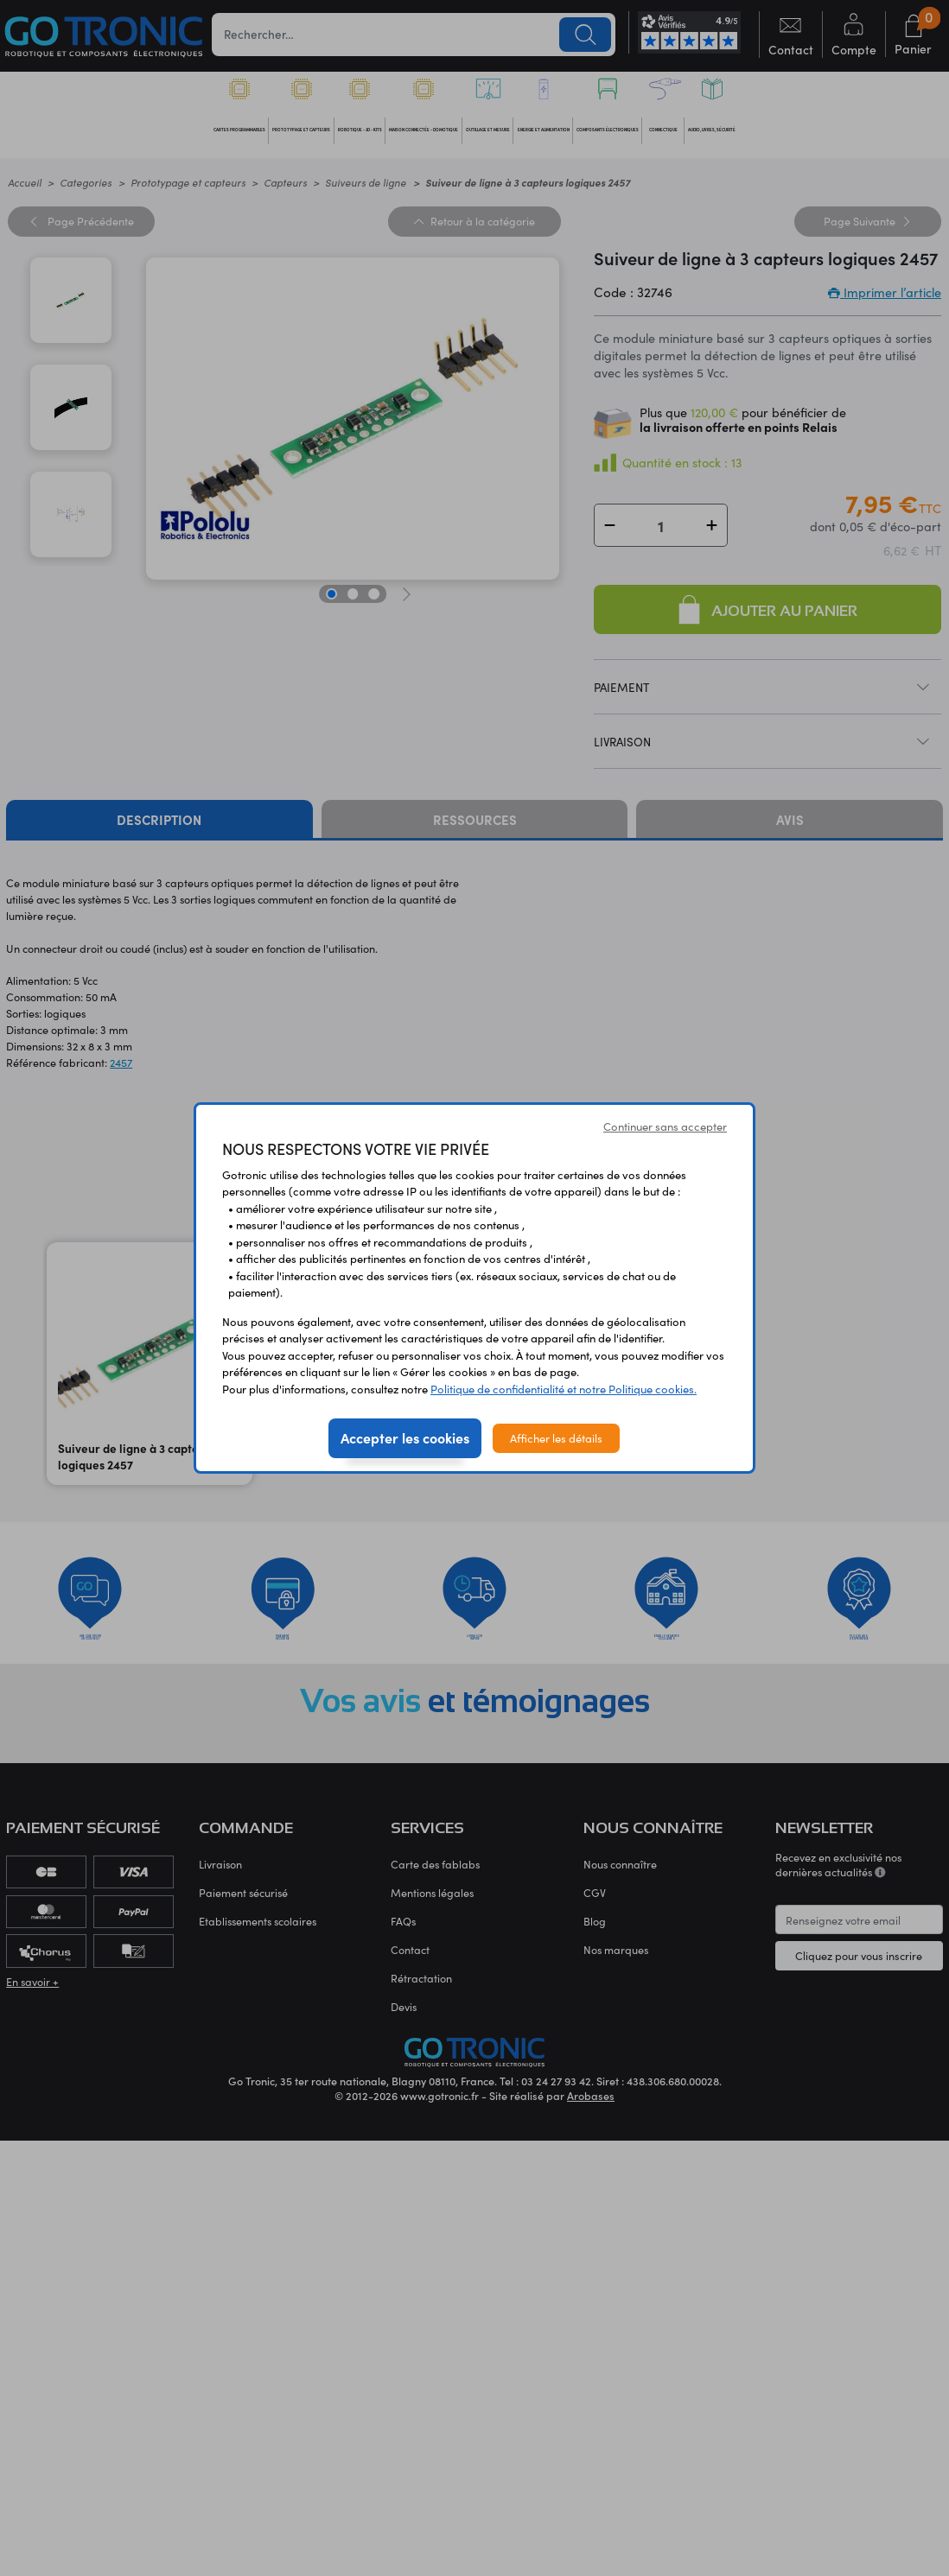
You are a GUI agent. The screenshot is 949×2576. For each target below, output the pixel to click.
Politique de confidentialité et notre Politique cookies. (563, 1388)
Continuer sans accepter (665, 1126)
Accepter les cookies (405, 1437)
